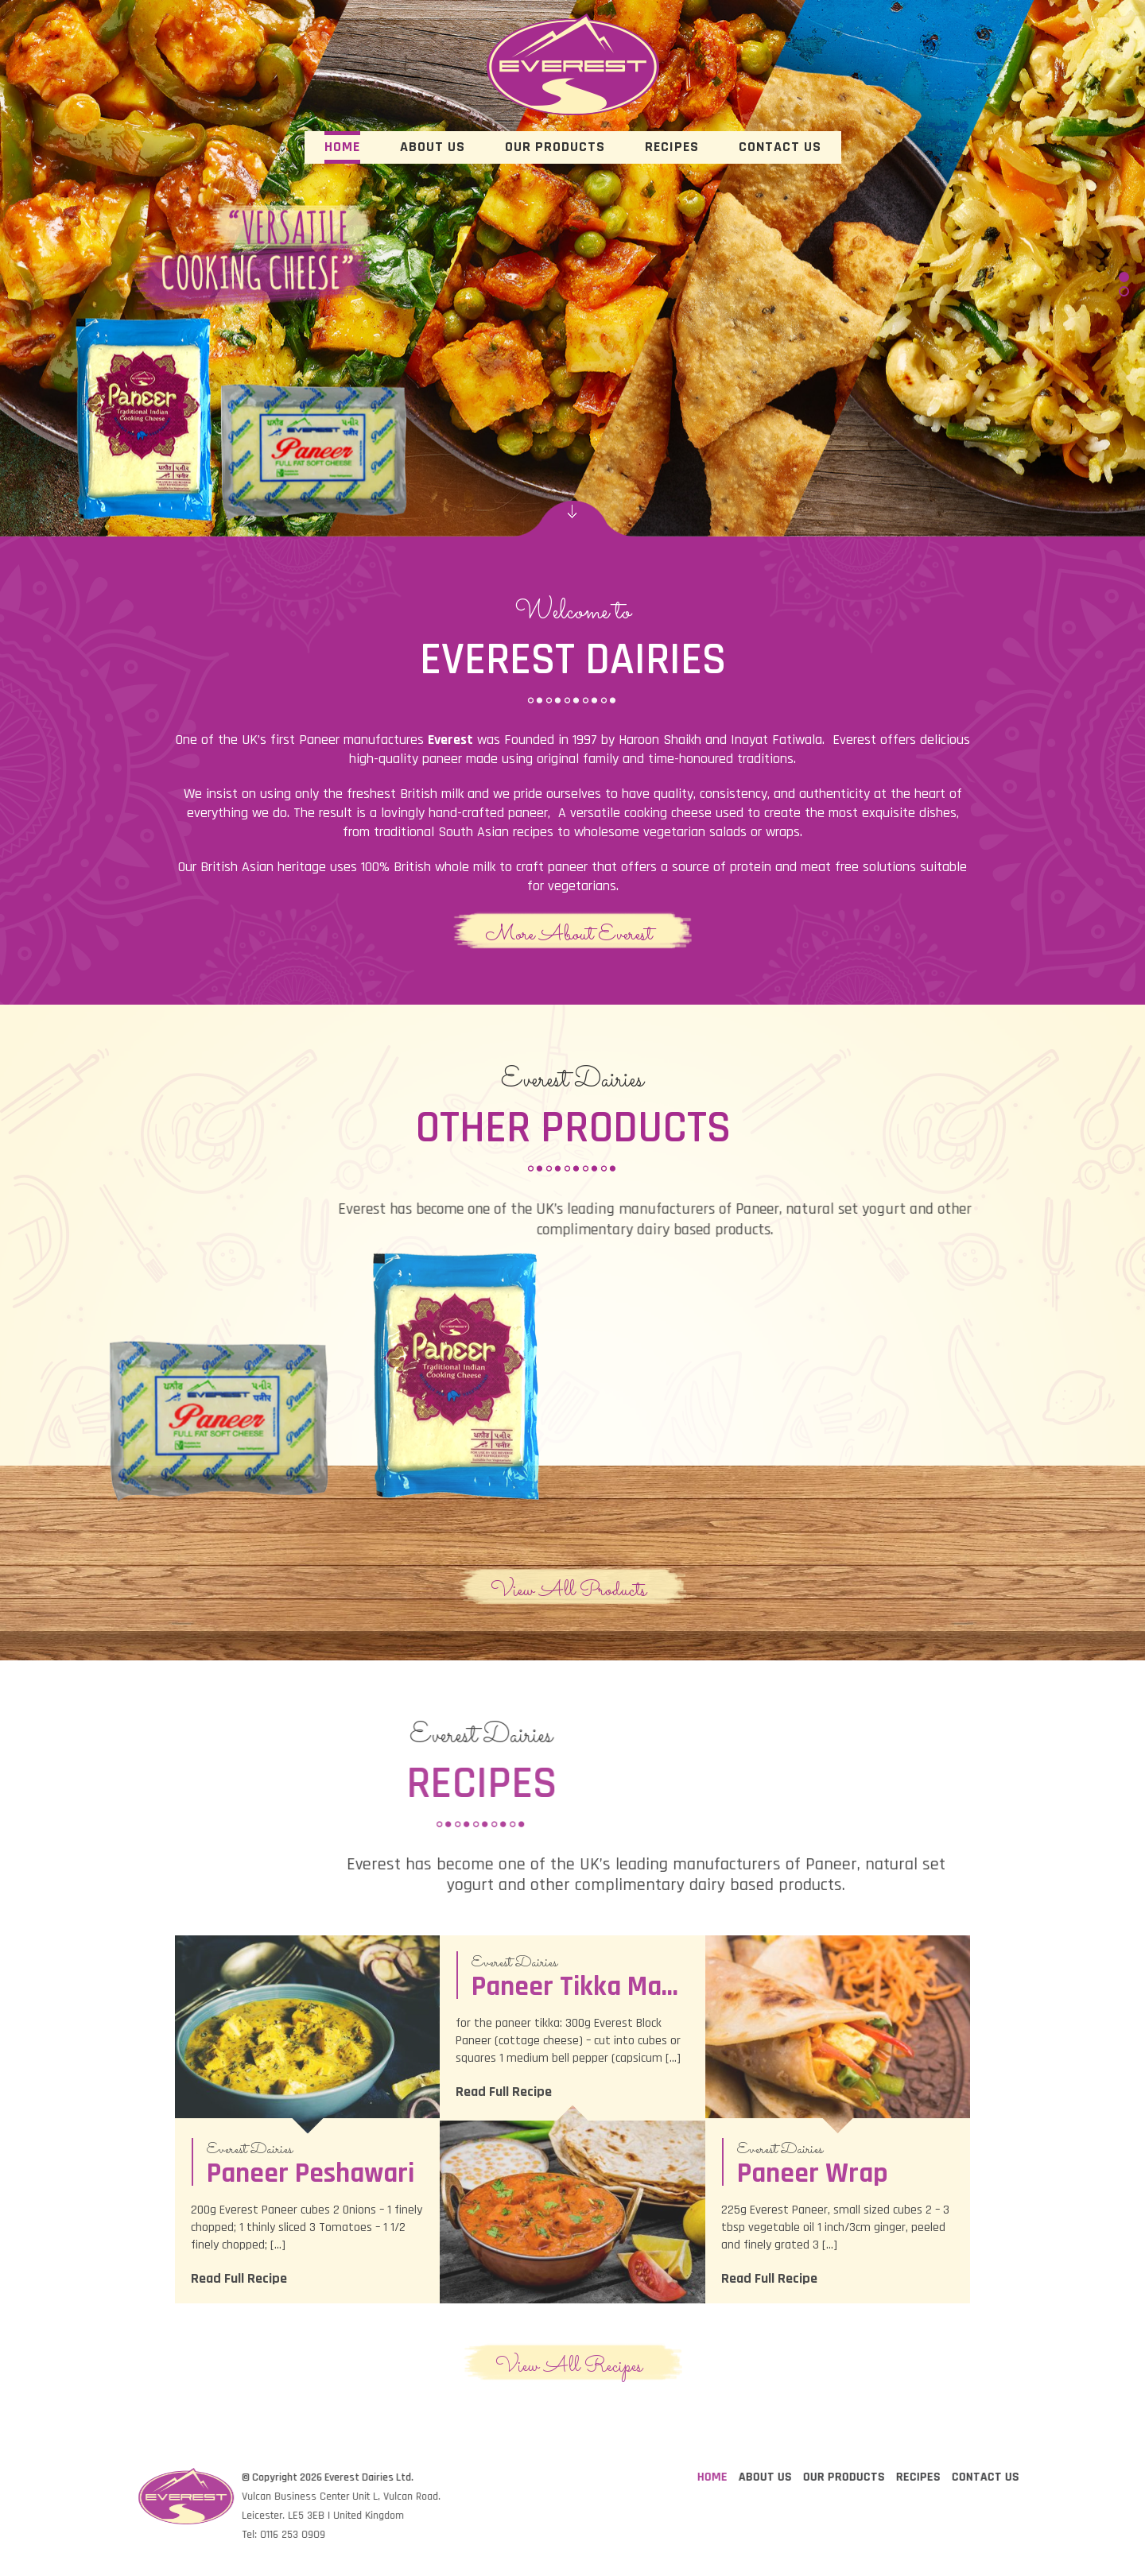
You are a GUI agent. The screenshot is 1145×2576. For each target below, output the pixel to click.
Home (342, 147)
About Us (432, 147)
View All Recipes (568, 2365)
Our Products (555, 147)
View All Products (568, 1590)
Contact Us (780, 147)
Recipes (672, 147)
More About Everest (568, 934)
